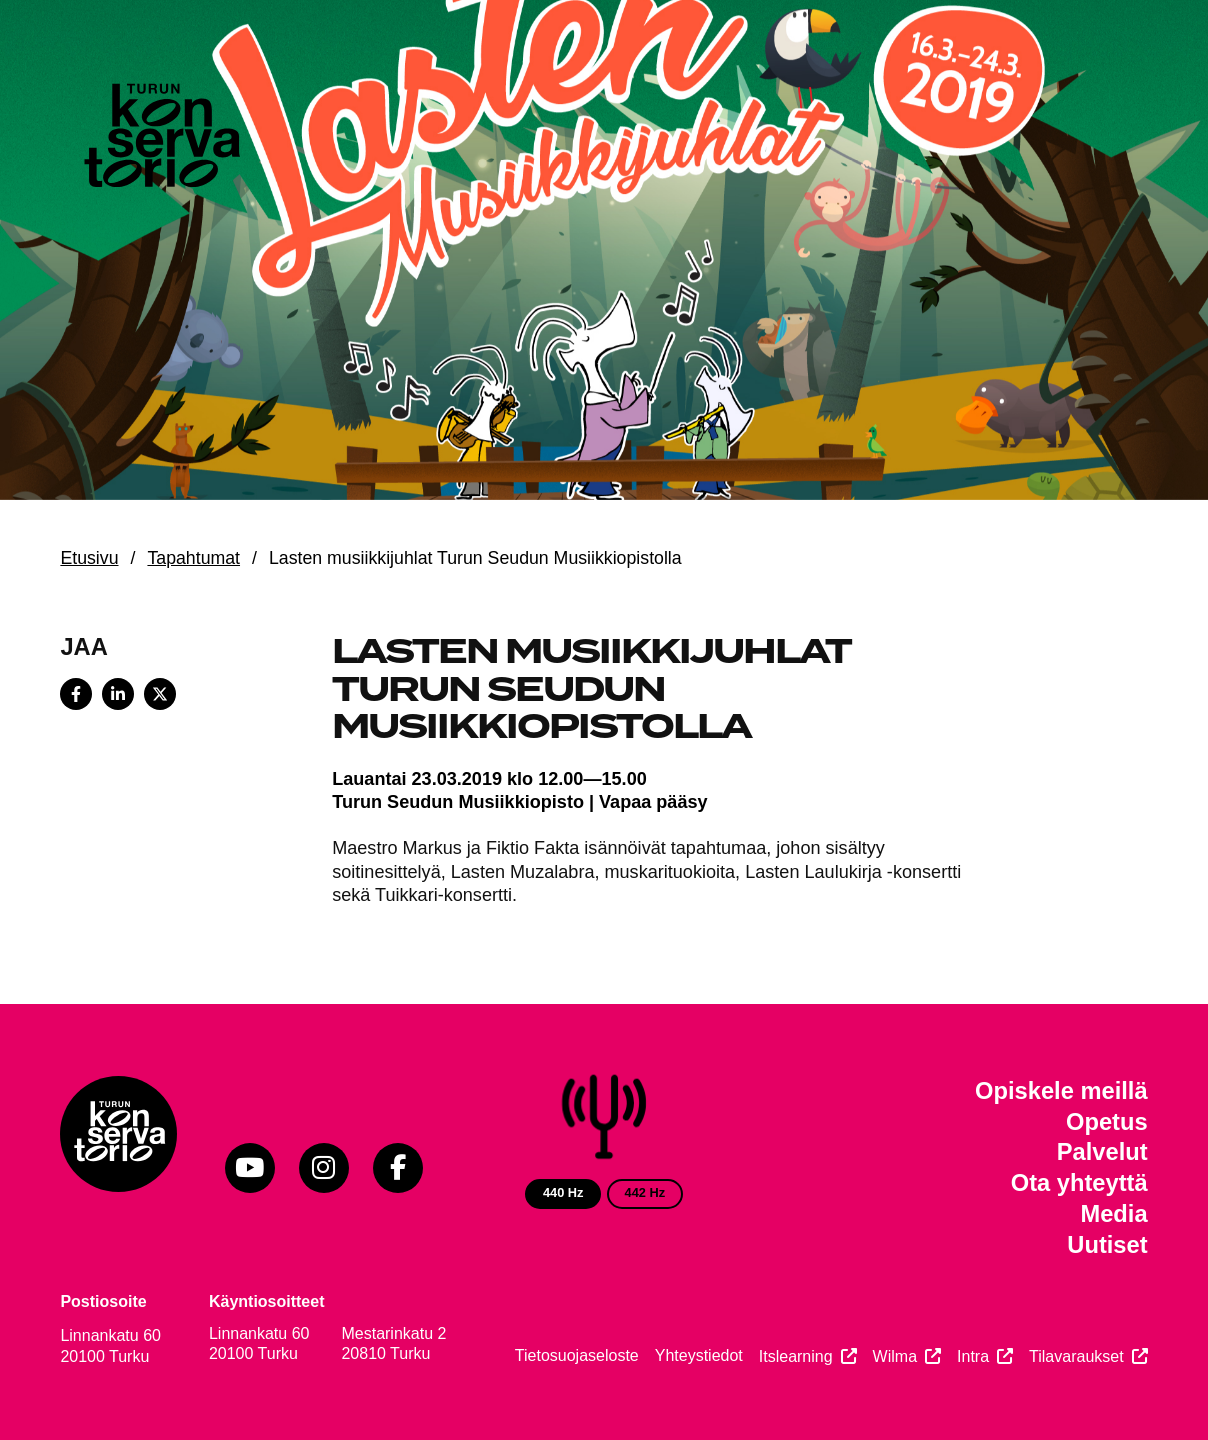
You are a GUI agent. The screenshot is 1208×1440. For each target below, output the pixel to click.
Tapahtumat (193, 558)
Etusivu (89, 558)
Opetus (1107, 1122)
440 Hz (563, 1192)
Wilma (895, 1356)
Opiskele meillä (1061, 1091)
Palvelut (1102, 1152)
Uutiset (1107, 1245)
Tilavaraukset (1076, 1356)
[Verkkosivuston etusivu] (160, 140)
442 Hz (645, 1192)
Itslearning (796, 1356)
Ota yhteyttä (1079, 1183)
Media (1113, 1214)
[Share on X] (160, 694)
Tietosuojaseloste (577, 1355)
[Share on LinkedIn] (118, 694)
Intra (973, 1356)
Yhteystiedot (699, 1355)
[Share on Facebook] (76, 694)
